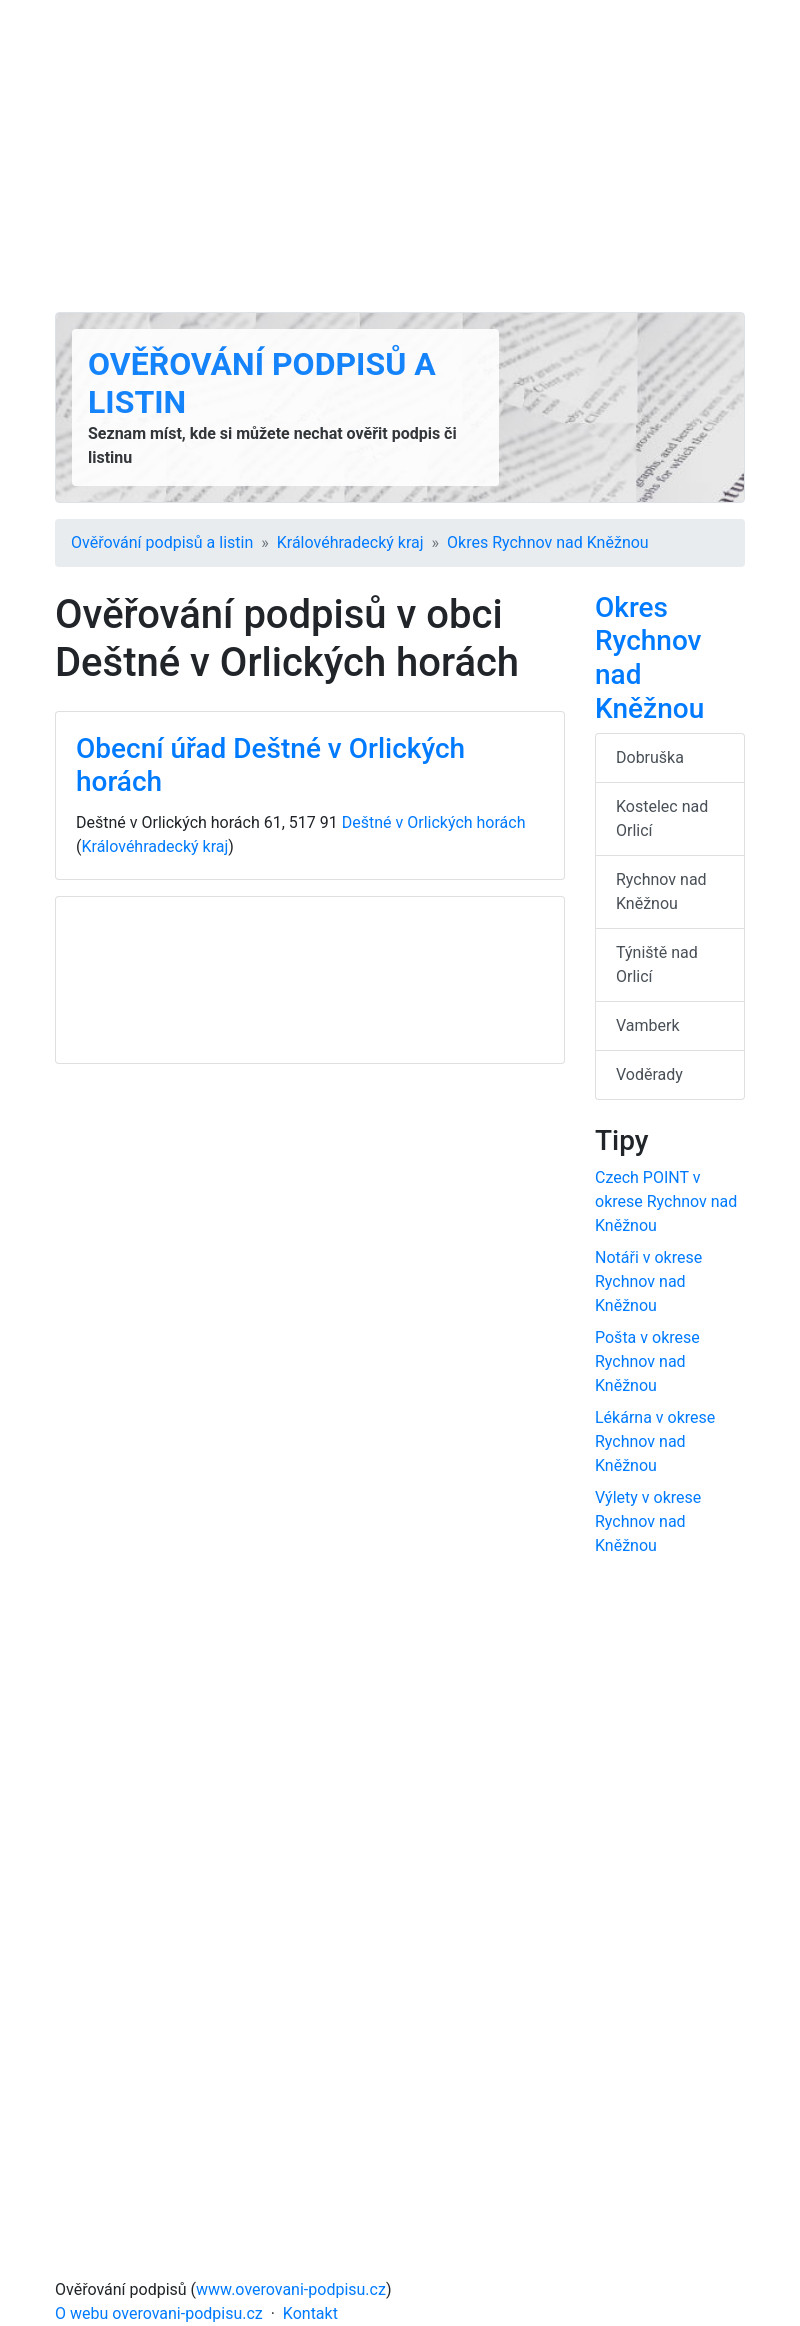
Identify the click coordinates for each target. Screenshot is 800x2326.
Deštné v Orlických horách (434, 822)
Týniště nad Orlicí (657, 964)
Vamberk (648, 1025)
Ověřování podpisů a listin (162, 542)
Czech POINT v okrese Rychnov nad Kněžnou (666, 1201)
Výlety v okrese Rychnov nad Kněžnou (648, 1521)
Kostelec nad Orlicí (662, 818)
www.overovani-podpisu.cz (291, 2289)
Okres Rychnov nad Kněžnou (548, 542)
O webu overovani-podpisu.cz (159, 2313)
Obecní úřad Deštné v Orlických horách (270, 765)
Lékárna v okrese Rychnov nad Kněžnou (655, 1441)
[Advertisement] (400, 156)
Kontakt (310, 2313)
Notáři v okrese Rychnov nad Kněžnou (648, 1281)
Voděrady (649, 1074)
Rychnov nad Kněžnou (661, 891)
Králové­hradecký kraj (350, 542)
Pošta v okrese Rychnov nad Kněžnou (647, 1361)
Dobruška (650, 757)
